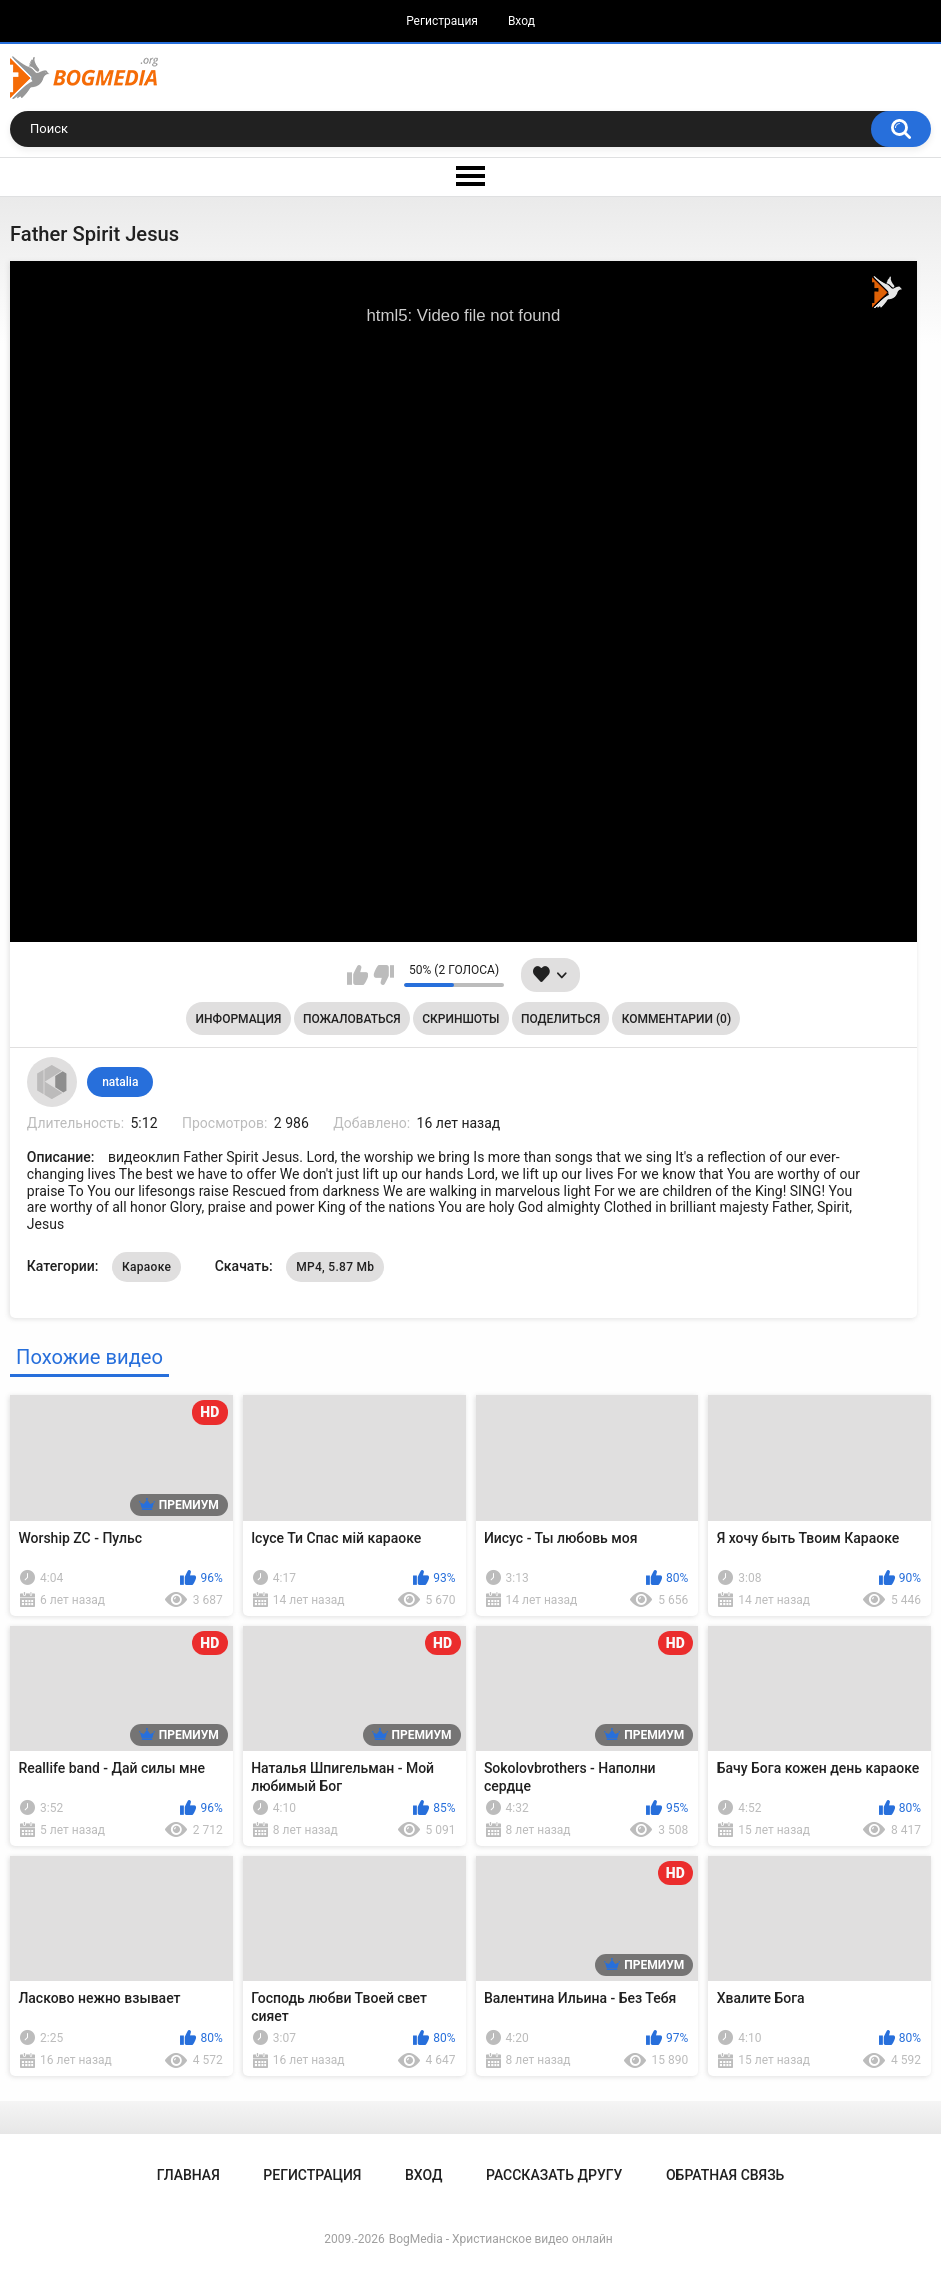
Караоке (146, 1267)
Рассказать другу (554, 2175)
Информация (239, 1019)
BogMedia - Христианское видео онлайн (501, 2239)
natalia (120, 1082)
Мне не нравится (383, 975)
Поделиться (560, 1019)
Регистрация (442, 21)
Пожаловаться (352, 1019)
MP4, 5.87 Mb (335, 1267)
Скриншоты (460, 1019)
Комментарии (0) (676, 1019)
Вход (521, 21)
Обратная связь (725, 2175)
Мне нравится (357, 975)
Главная (188, 2175)
